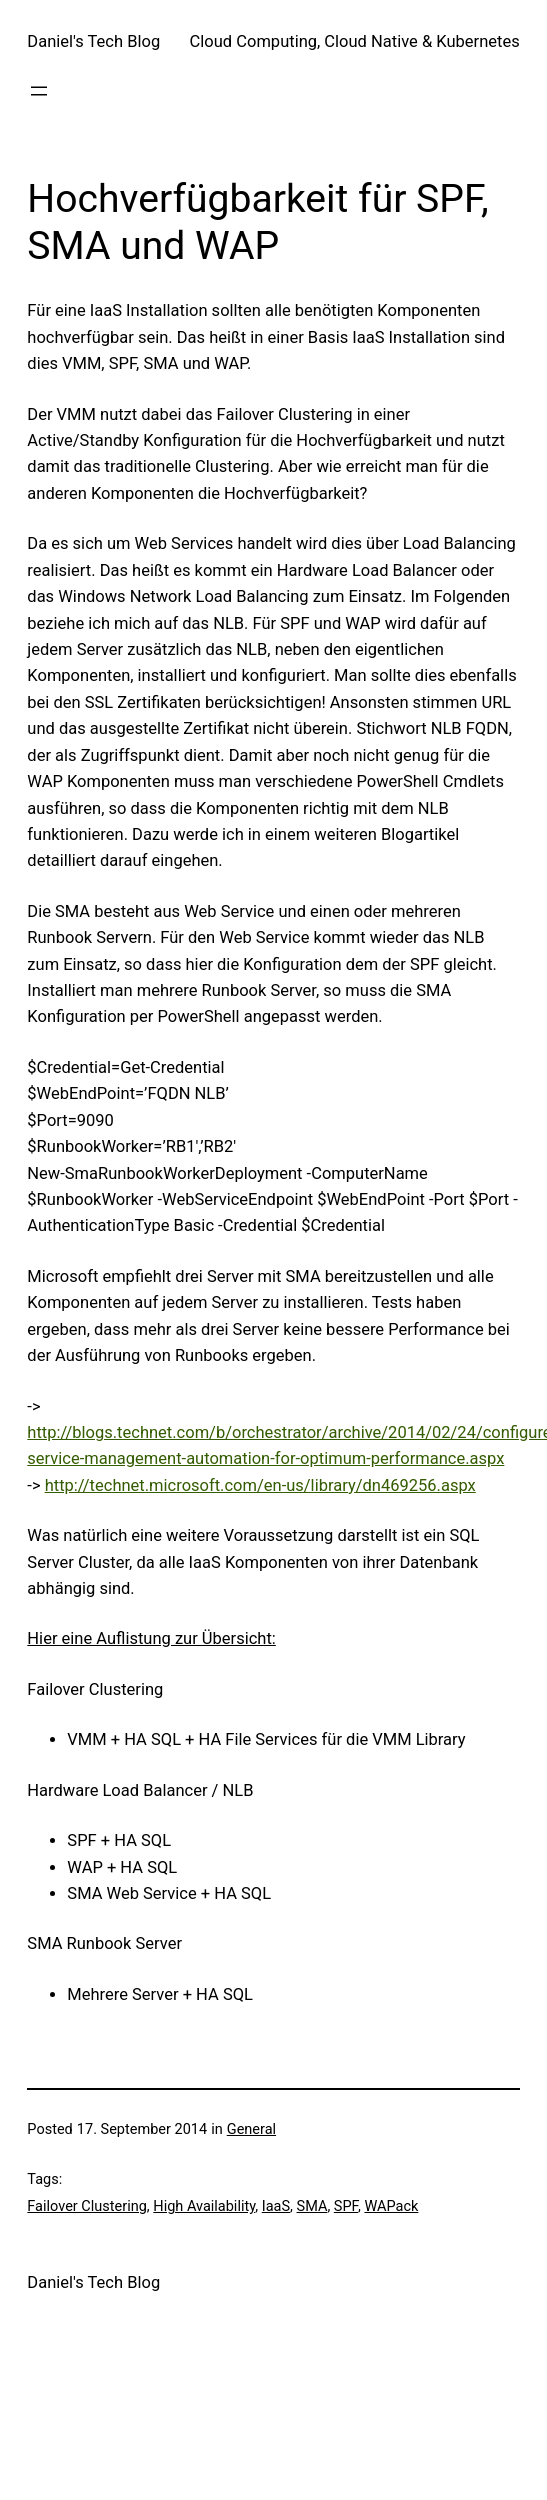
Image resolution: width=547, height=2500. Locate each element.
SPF (346, 2206)
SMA (312, 2206)
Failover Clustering (86, 2206)
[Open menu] (39, 91)
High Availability (204, 2206)
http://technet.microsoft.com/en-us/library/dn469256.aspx (260, 1485)
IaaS (276, 2206)
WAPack (391, 2206)
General (251, 2129)
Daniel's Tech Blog (93, 41)
